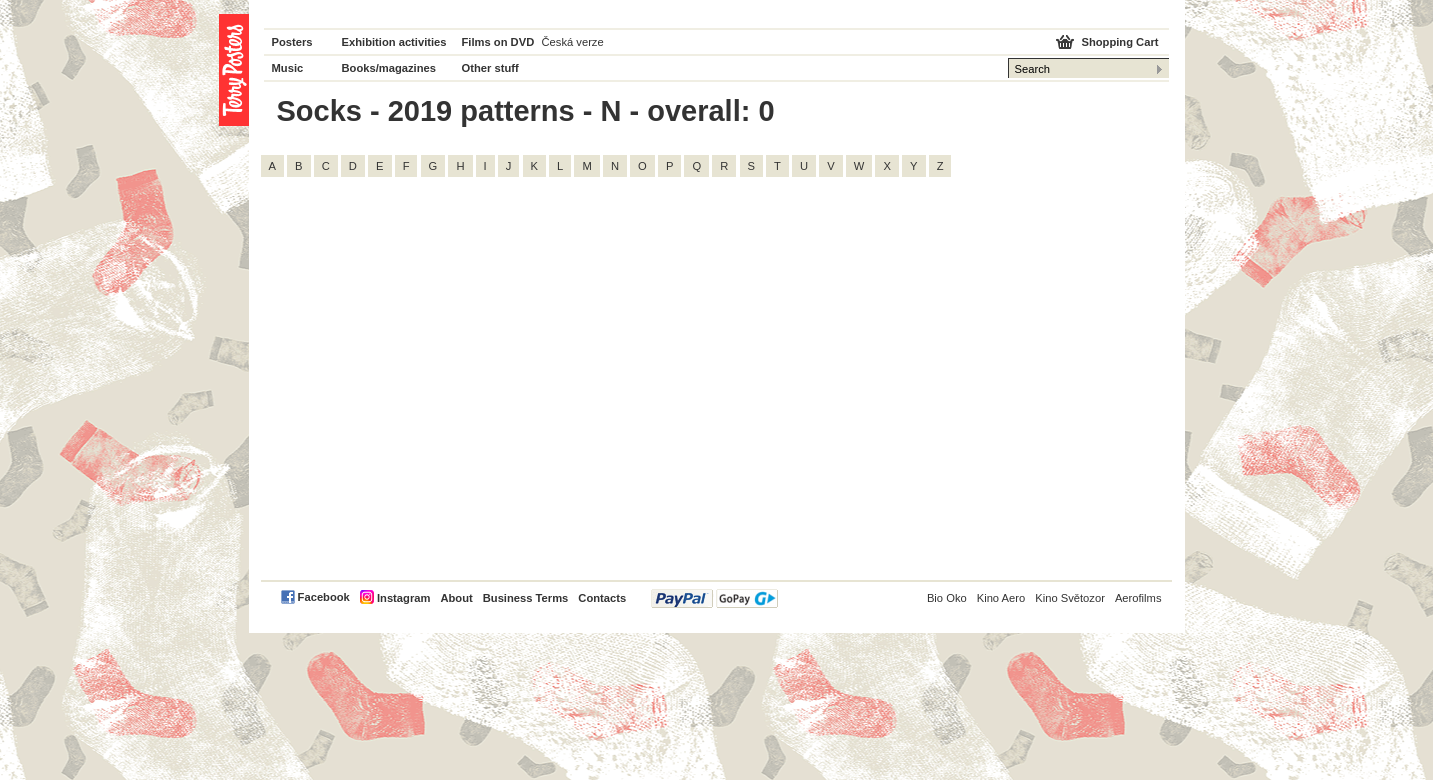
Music (288, 68)
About (456, 598)
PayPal (714, 598)
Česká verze (573, 42)
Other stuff (490, 68)
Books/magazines (389, 68)
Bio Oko (947, 598)
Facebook (324, 597)
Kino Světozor (1070, 598)
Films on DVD (498, 42)
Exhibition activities (394, 42)
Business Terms (526, 598)
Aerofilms (1138, 598)
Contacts (602, 598)
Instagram (403, 598)
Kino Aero (1001, 598)
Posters (292, 42)
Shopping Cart (1119, 42)
